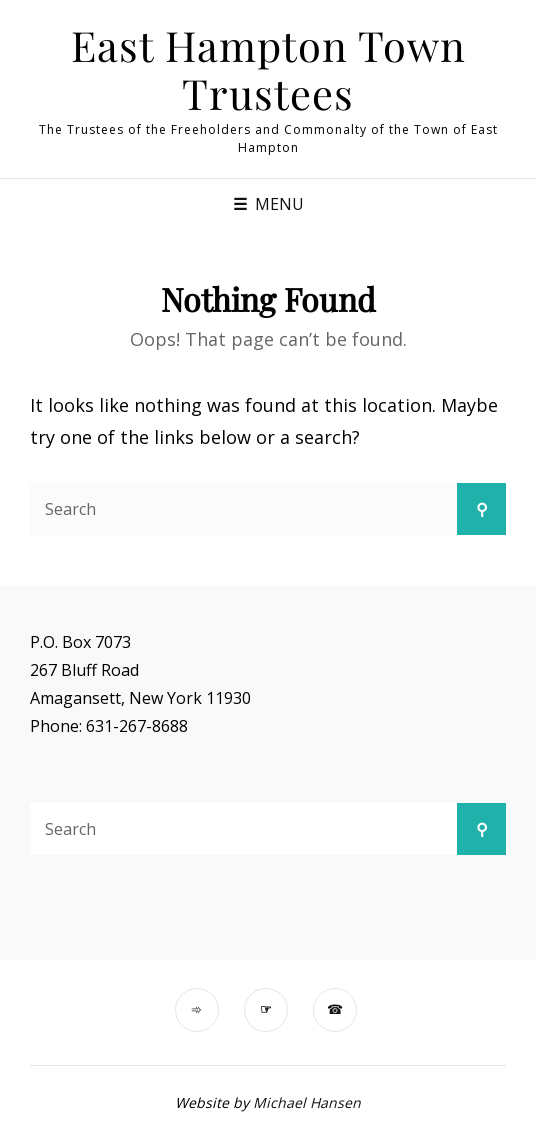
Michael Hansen (307, 1102)
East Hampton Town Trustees (268, 68)
